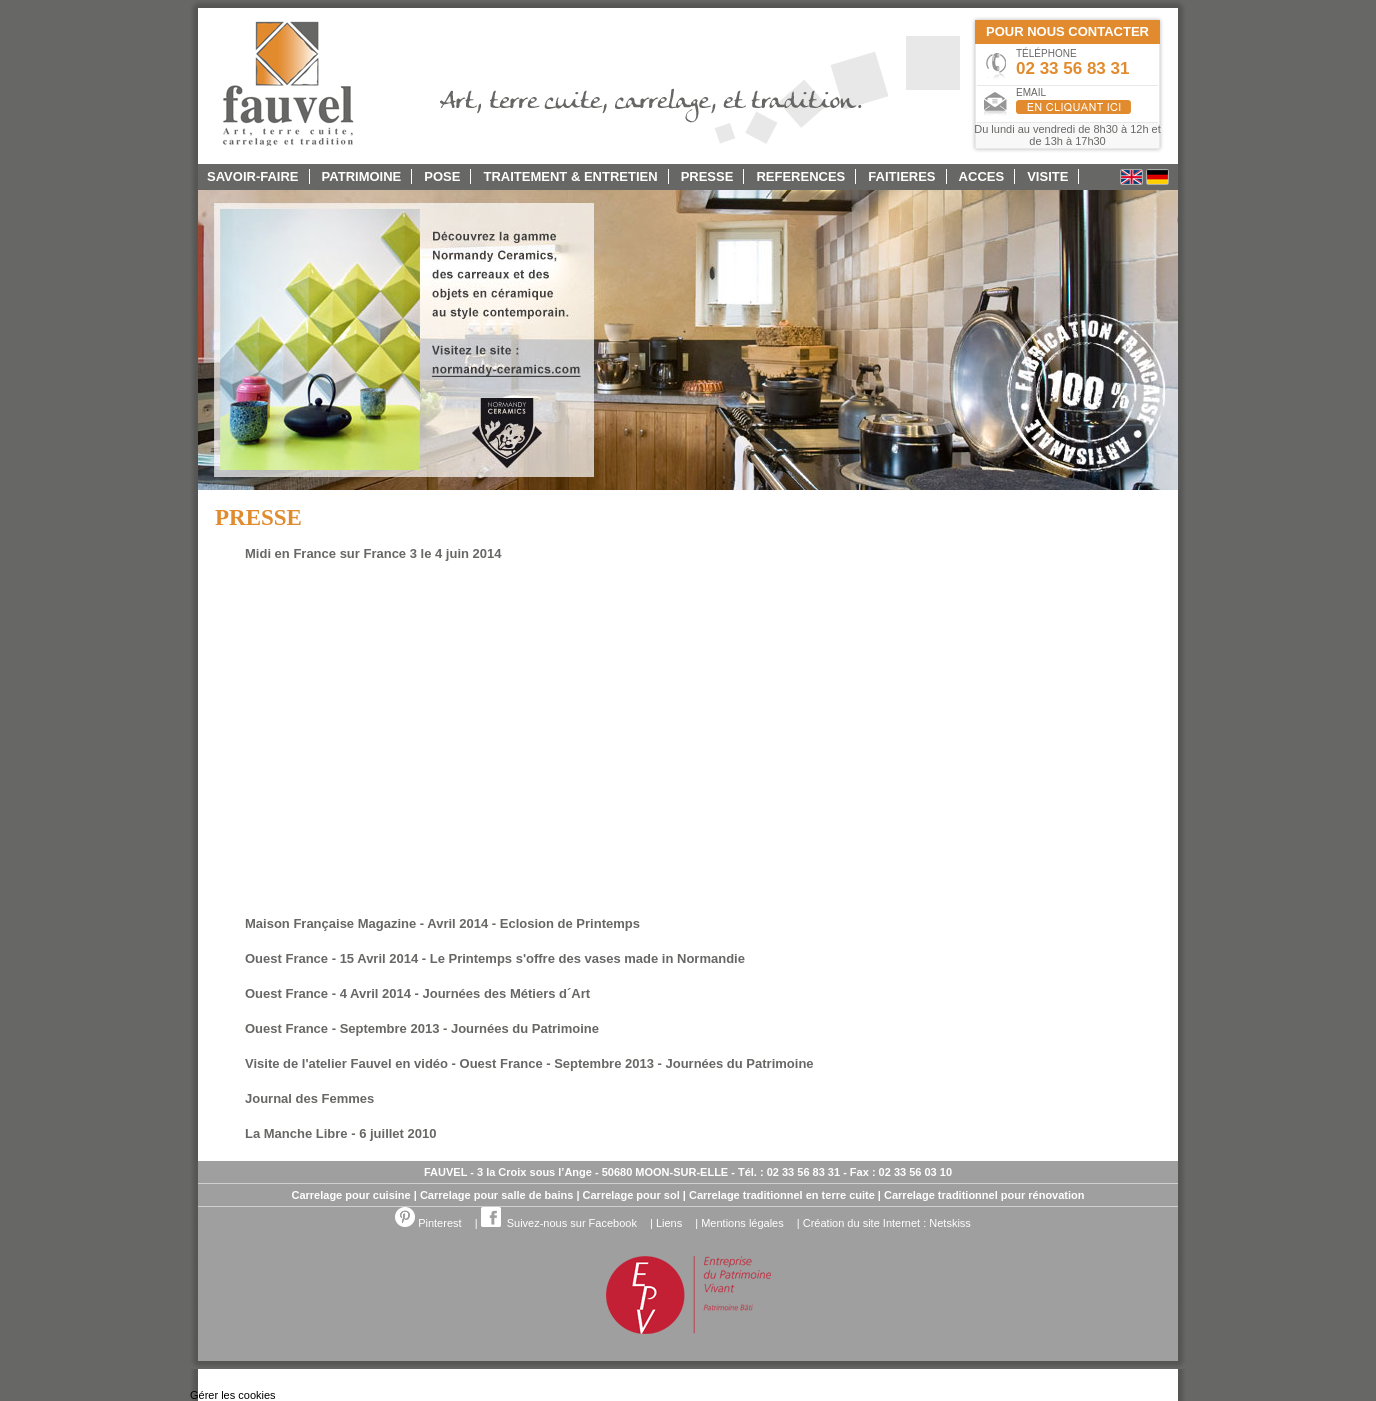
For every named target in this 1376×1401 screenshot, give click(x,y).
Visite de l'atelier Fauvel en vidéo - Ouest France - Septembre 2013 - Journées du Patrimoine (529, 1063)
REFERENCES (800, 176)
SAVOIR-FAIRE (253, 176)
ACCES (982, 176)
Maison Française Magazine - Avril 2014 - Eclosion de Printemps (442, 923)
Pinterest (428, 1223)
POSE (442, 176)
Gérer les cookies (233, 1395)
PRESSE (707, 176)
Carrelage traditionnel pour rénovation (984, 1195)
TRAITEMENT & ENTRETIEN (571, 176)
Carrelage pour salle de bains (496, 1195)
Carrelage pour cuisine (350, 1195)
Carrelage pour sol (631, 1195)
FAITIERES (901, 176)
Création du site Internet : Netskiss (887, 1223)
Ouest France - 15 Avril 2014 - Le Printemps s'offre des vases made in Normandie (495, 958)
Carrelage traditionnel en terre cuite (782, 1195)
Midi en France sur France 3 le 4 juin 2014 (373, 553)
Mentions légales (742, 1223)
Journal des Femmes (309, 1098)
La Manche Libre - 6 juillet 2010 (340, 1133)
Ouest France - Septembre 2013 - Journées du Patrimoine (422, 1028)
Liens (669, 1223)
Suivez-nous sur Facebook (559, 1223)
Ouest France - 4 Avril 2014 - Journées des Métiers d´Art (417, 993)
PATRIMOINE (362, 176)
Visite (1047, 176)
